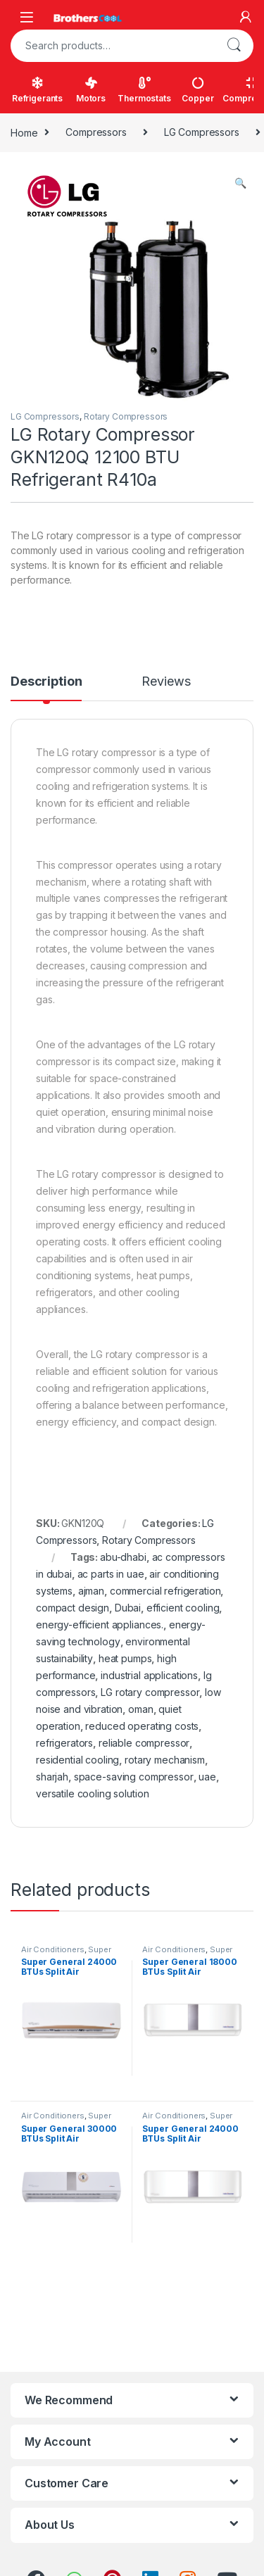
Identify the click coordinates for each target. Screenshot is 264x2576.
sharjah (52, 1777)
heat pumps (125, 1658)
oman (140, 1709)
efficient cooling (183, 1608)
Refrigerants (37, 90)
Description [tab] (46, 682)
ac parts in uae (110, 1574)
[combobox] (112, 46)
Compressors (95, 132)
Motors (91, 90)
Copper (197, 90)
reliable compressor (144, 1743)
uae (207, 1777)
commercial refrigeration (165, 1591)
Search (233, 46)
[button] (240, 183)
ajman (91, 1591)
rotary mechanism (165, 1760)
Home (24, 132)
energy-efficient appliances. (99, 1625)
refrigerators (64, 1743)
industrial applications (149, 1675)
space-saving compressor (134, 1777)
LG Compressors (201, 132)
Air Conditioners (52, 1949)
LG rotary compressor (150, 1692)
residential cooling (77, 1760)
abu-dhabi (123, 1557)
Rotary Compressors (126, 416)
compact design (72, 1608)
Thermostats (144, 90)
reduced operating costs (142, 1726)
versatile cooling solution (92, 1793)
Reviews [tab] (166, 682)
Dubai (128, 1608)
